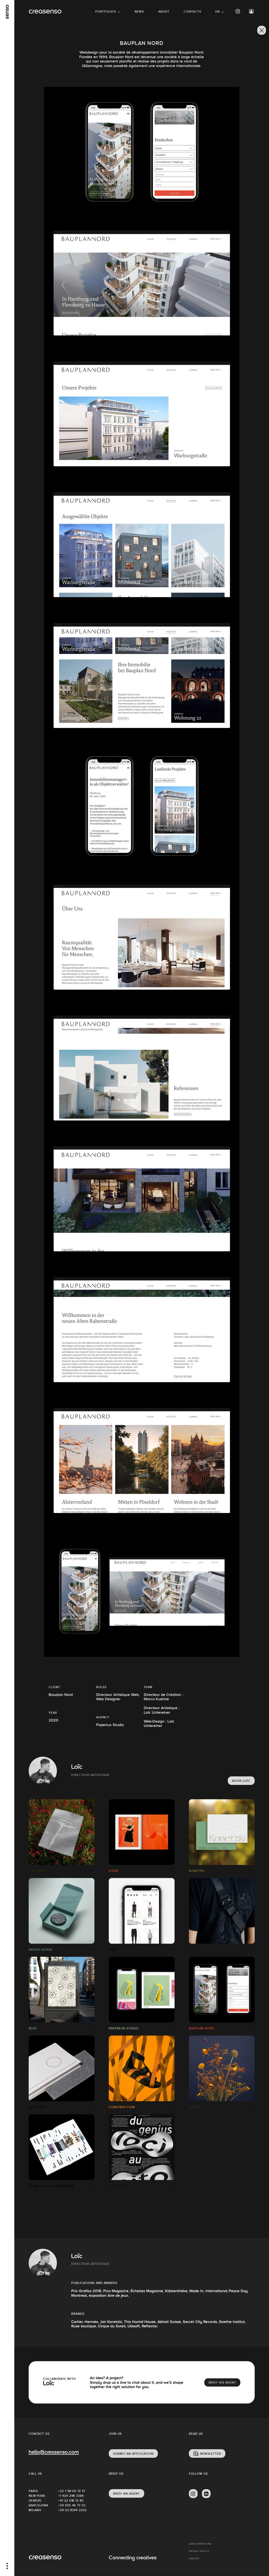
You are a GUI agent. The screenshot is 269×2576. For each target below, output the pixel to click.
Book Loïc (241, 1780)
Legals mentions (200, 2544)
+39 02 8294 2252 (72, 2510)
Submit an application (133, 2453)
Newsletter (210, 2453)
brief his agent (222, 2382)
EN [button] (217, 11)
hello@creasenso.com (54, 2452)
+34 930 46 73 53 (71, 2505)
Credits (194, 2558)
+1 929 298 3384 (71, 2495)
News (139, 11)
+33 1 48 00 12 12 (71, 2490)
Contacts (192, 11)
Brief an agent (126, 2493)
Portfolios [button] (105, 11)
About (164, 11)
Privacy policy (199, 2551)
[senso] (7, 12)
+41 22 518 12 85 (70, 2500)
